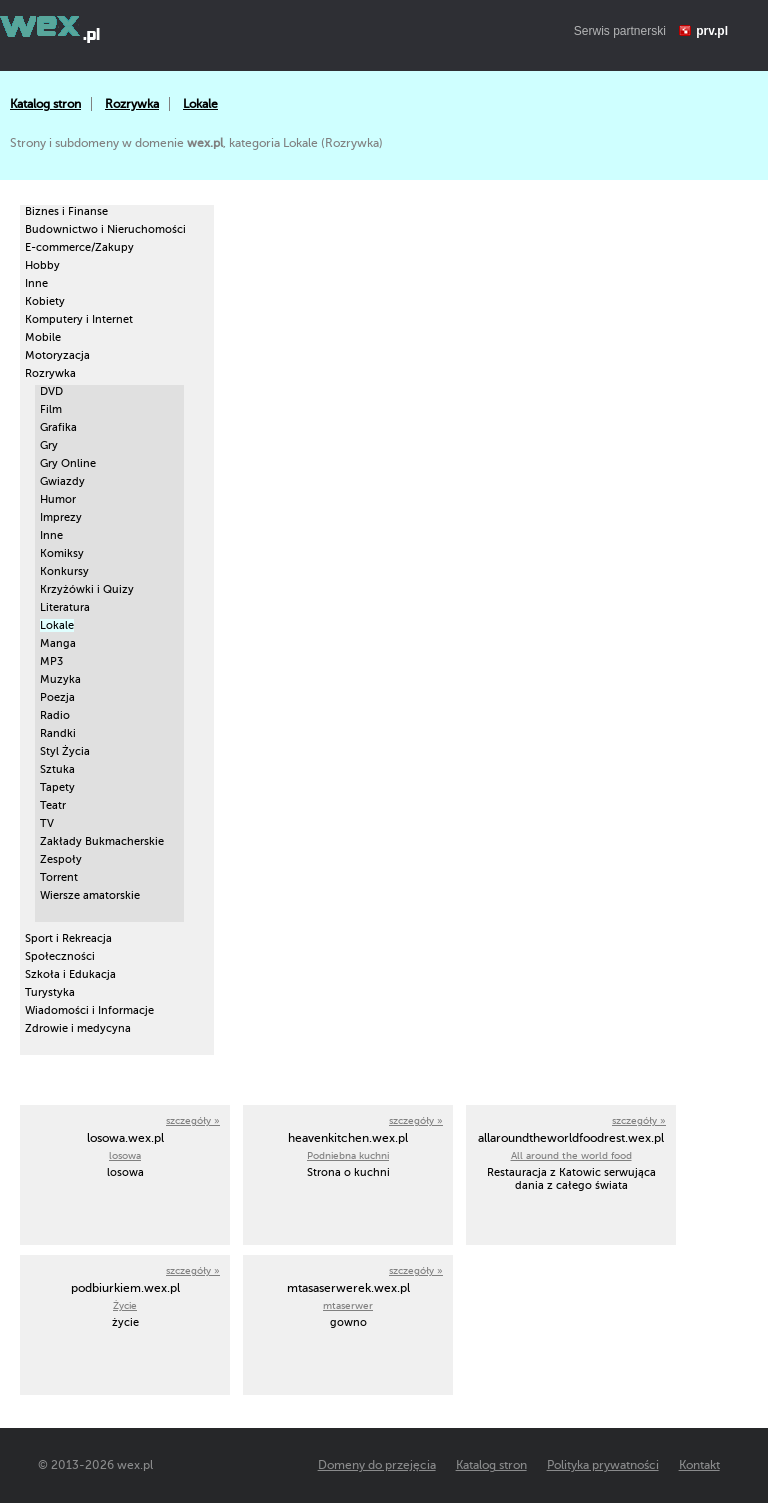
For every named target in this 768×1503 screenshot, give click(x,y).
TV (47, 823)
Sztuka (57, 769)
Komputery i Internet (79, 319)
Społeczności (60, 956)
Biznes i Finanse (66, 211)
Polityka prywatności (603, 1465)
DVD (51, 391)
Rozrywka (132, 104)
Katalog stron (45, 104)
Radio (55, 715)
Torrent (59, 877)
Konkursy (64, 571)
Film (51, 409)
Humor (58, 499)
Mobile (43, 337)
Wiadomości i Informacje (89, 1010)
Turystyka (50, 992)
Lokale (200, 104)
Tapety (57, 787)
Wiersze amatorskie (90, 895)
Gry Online (68, 463)
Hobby (42, 265)
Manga (58, 643)
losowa (125, 1155)
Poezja (57, 697)
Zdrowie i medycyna (78, 1028)
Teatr (53, 805)
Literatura (65, 607)
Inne (36, 283)
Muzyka (60, 679)
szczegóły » (193, 1120)
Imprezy (61, 517)
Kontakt (699, 1465)
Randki (58, 733)
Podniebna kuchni (348, 1155)
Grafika (58, 427)
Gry (49, 445)
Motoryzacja (57, 355)
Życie (125, 1305)
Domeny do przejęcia (377, 1465)
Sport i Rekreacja (68, 938)
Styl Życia (65, 751)
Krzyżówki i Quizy (87, 589)
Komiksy (62, 553)
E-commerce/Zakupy (79, 247)
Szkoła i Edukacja (70, 974)
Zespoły (61, 859)
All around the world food (571, 1155)
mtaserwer (348, 1305)
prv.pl (712, 31)
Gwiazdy (62, 481)
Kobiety (45, 301)
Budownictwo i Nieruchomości (105, 229)
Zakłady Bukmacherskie (102, 841)
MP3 (51, 661)
